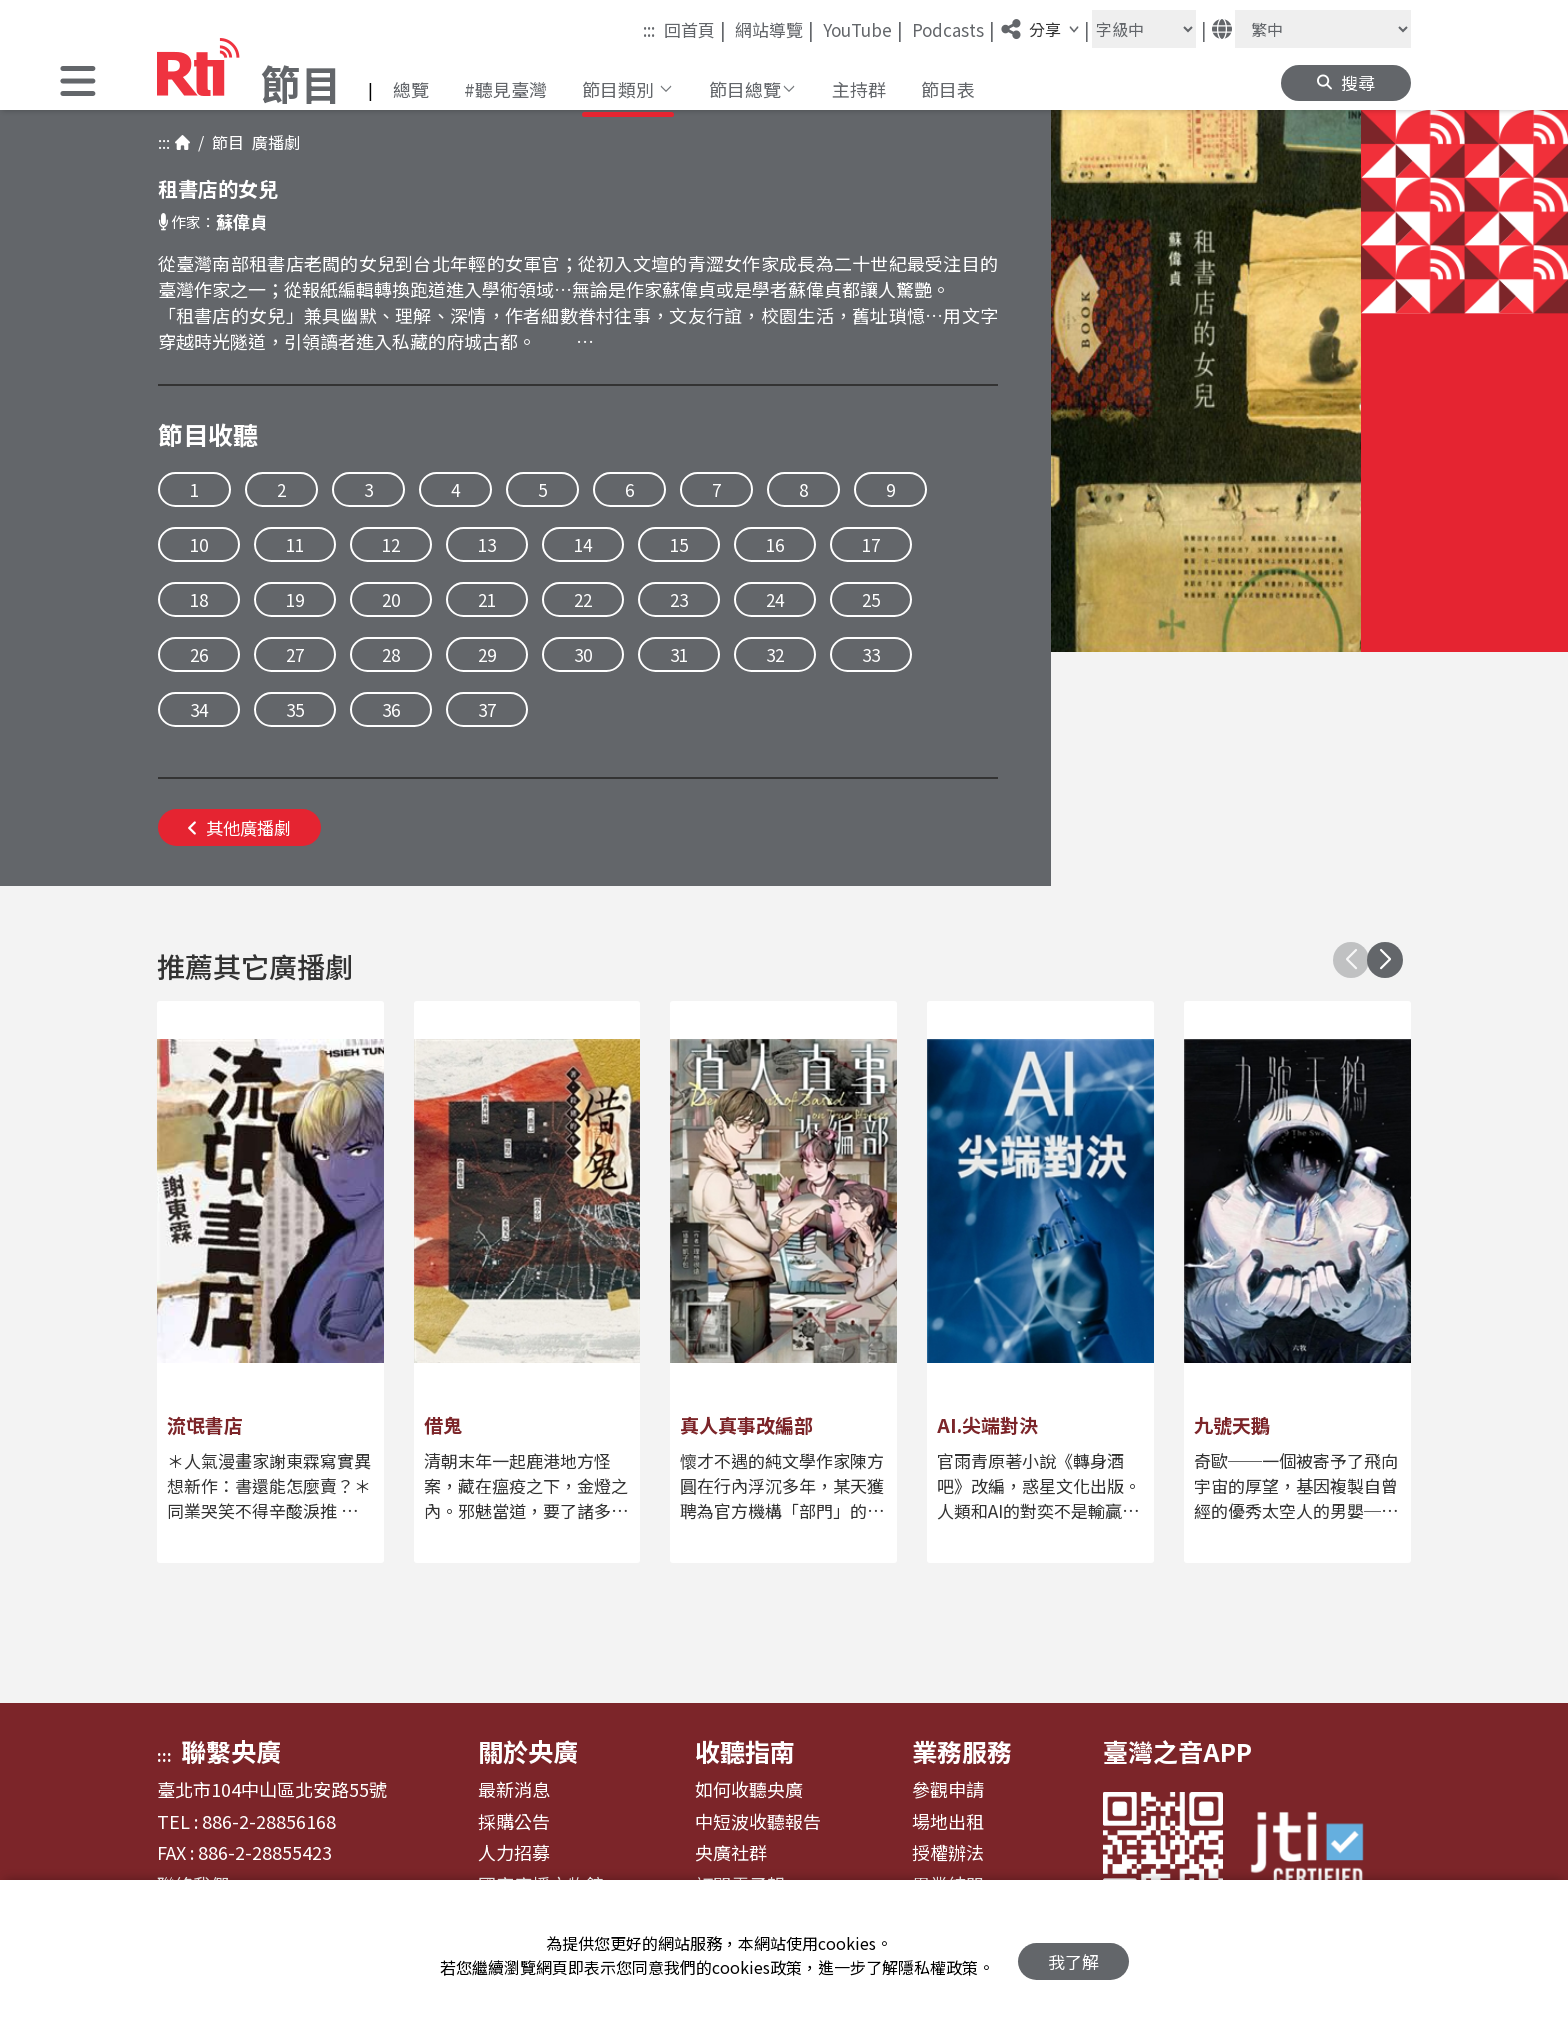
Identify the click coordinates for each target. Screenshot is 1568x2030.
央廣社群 (731, 1853)
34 (199, 709)
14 (583, 544)
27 (295, 654)
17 (871, 544)
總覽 (411, 89)
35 (295, 709)
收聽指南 (745, 1751)
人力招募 (514, 1853)
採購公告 (514, 1822)
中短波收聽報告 (758, 1822)
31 (679, 654)
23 (679, 599)
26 (199, 654)
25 (871, 599)
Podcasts (953, 29)
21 (487, 599)
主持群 (859, 89)
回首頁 (695, 29)
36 (391, 709)
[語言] (1323, 29)
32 (775, 654)
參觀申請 (948, 1790)
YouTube (863, 29)
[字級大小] (1144, 29)
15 (679, 544)
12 (391, 544)
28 (391, 654)
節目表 (948, 89)
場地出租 (948, 1822)
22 (583, 599)
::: (649, 29)
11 (295, 544)
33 (871, 654)
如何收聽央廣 (749, 1790)
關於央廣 (528, 1751)
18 (199, 599)
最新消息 (514, 1790)
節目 (224, 142)
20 (391, 599)
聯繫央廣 (231, 1751)
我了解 (1073, 1955)
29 (487, 654)
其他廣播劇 (239, 827)
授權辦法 (948, 1853)
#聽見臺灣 (505, 89)
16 (775, 544)
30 (583, 654)
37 (487, 709)
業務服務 (962, 1751)
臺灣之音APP (1177, 1751)
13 (487, 544)
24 (775, 599)
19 (295, 599)
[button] (78, 83)
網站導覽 (774, 29)
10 (199, 544)
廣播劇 (272, 142)
